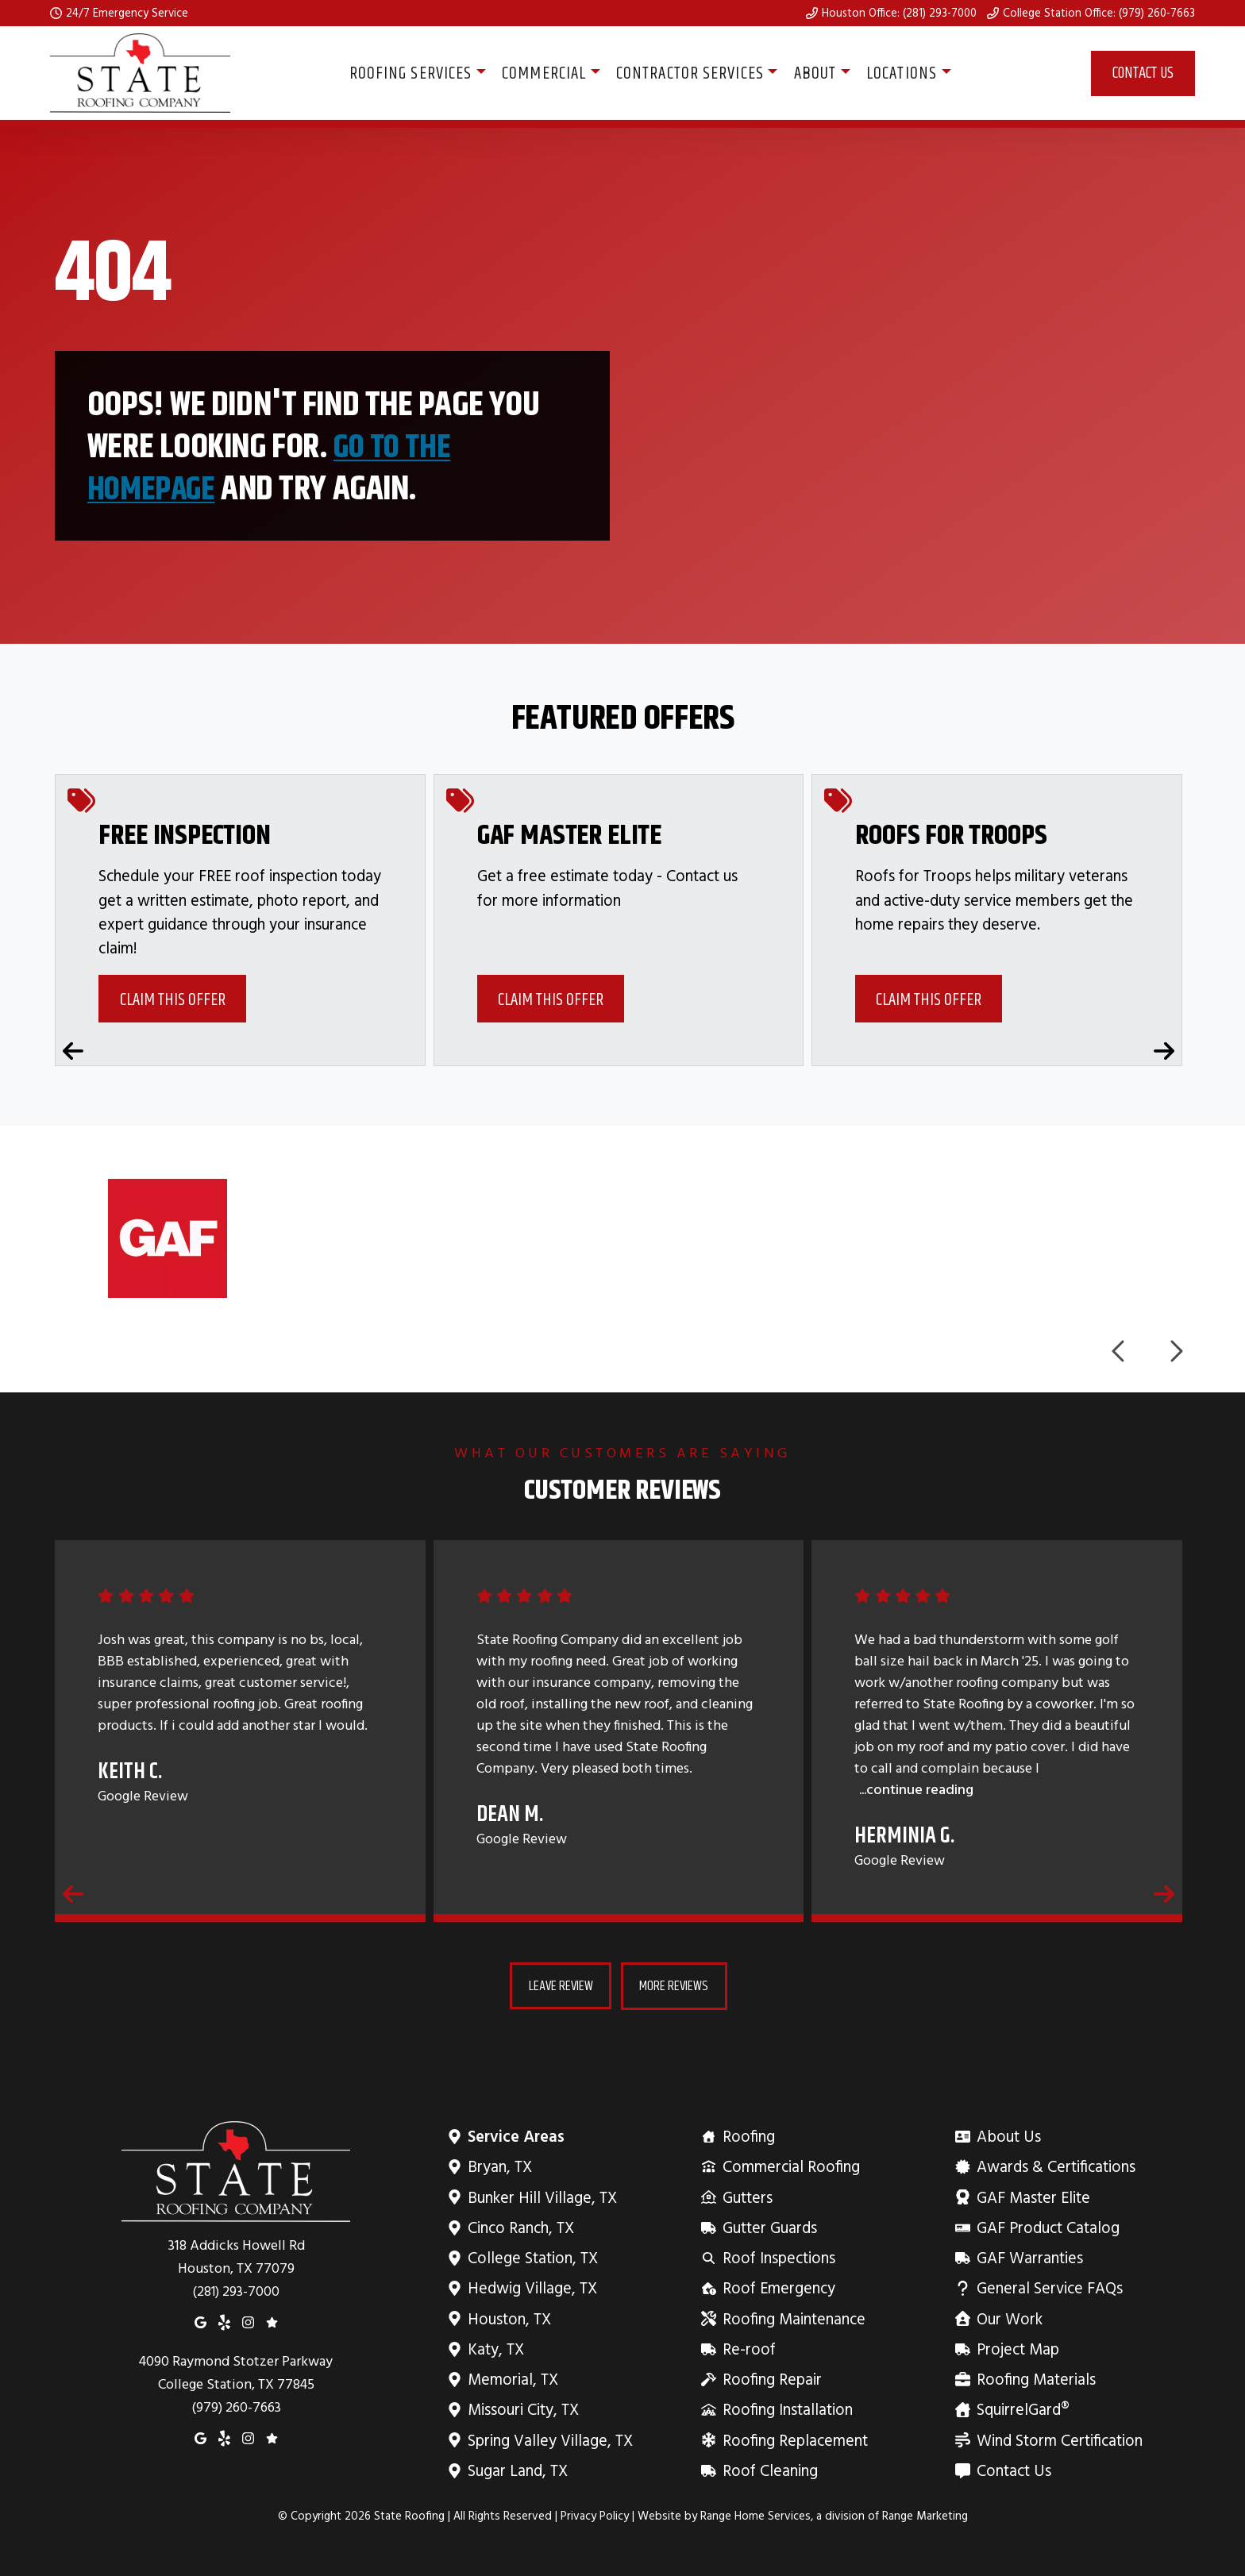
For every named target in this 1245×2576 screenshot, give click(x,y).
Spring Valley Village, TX (550, 2439)
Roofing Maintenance (793, 2318)
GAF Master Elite (1032, 2196)
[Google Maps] (200, 2320)
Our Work (1008, 2318)
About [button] (815, 73)
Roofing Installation (786, 2409)
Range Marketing (925, 2514)
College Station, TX (532, 2256)
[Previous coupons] (73, 1049)
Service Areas (515, 2135)
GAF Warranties (1028, 2256)
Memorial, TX (512, 2378)
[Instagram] (248, 2320)
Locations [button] (901, 73)
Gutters (746, 2196)
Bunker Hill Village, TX (542, 2196)
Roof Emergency (777, 2287)
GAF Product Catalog (1047, 2226)
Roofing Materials (1035, 2378)
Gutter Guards (768, 2226)
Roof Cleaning (769, 2469)
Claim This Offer (172, 999)
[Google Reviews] (272, 2320)
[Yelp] (224, 2320)
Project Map (1016, 2348)
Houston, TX (509, 2318)
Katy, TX (495, 2348)
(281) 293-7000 (235, 2290)
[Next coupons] (1164, 1049)
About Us (1007, 2135)
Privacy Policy (595, 2514)
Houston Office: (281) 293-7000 (899, 13)
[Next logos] (1175, 1351)
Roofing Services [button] (410, 73)
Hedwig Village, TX (532, 2287)
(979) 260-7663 (236, 2406)
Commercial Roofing (790, 2166)
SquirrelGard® (1022, 2409)
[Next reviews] (1164, 1893)
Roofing (747, 2135)
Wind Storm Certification (1058, 2439)
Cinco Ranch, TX (520, 2226)
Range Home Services (755, 2514)
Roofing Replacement (794, 2439)
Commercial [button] (544, 73)
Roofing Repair (771, 2378)
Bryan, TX (499, 2166)
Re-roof (748, 2348)
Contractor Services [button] (690, 73)
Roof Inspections (777, 2256)
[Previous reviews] (73, 1893)
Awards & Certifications (1054, 2166)
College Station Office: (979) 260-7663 (1099, 13)
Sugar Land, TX (517, 2469)
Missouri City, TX (523, 2409)
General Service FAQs (1048, 2287)
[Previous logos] (1119, 1351)
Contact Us (1143, 73)
